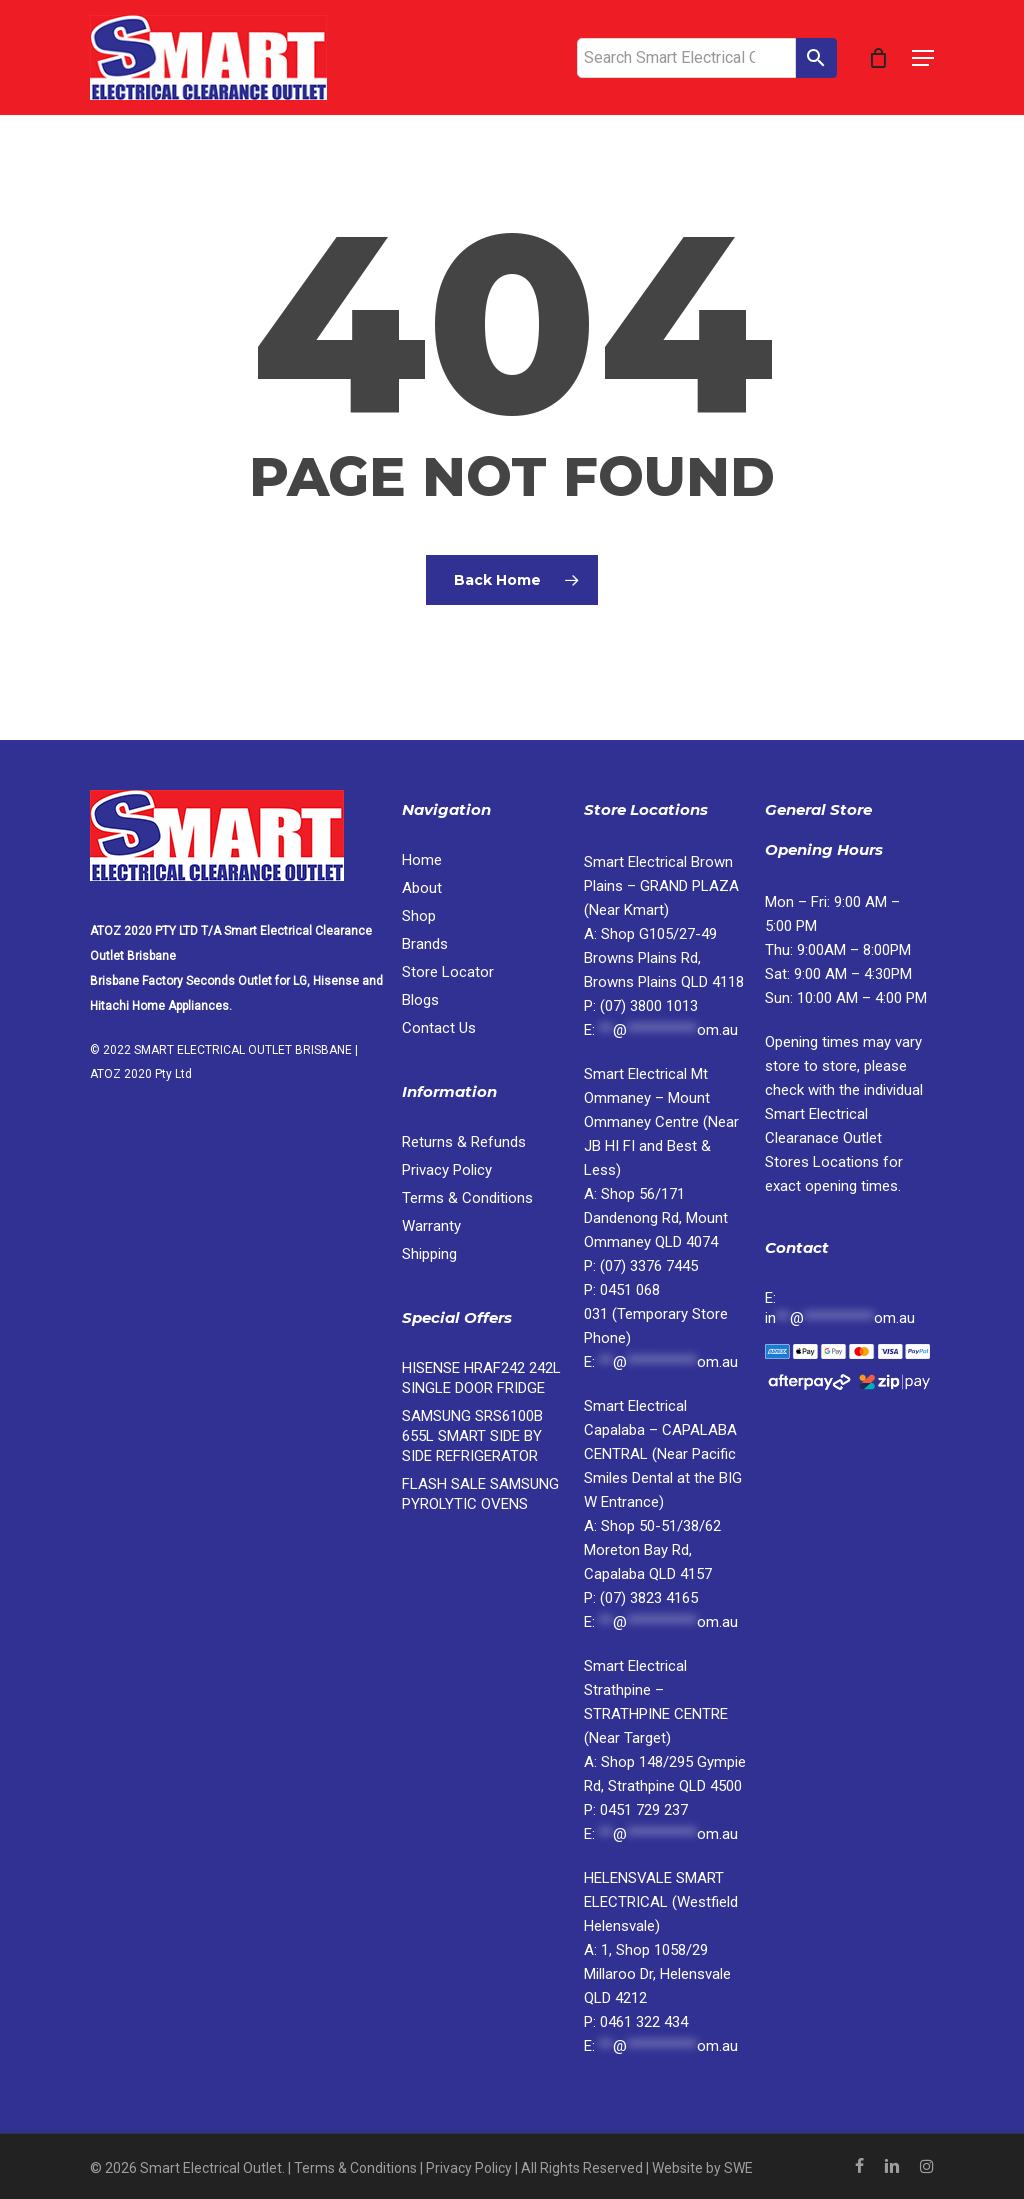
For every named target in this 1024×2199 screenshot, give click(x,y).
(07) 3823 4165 (649, 1598)
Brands (425, 944)
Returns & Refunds (464, 1142)
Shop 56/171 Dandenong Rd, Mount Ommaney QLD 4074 (656, 1218)
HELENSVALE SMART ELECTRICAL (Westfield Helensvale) (661, 1902)
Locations (823, 1138)
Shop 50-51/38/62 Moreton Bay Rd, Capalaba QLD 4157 (652, 1550)
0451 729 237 (644, 1810)
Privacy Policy (447, 1170)
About (422, 888)
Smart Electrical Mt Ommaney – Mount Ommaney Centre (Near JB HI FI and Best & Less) (661, 1122)
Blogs (420, 1000)
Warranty (431, 1226)
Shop (419, 916)
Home (422, 860)
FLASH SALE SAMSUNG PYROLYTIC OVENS (480, 1494)
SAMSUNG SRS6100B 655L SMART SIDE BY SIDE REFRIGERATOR (472, 1436)
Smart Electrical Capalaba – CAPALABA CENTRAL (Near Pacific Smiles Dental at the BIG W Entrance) (663, 1454)
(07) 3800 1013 (649, 1006)
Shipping (429, 1254)
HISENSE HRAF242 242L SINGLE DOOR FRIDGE (481, 1378)
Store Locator (450, 972)
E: (840, 1308)
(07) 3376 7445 (649, 1266)
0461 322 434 (644, 2022)
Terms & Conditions (467, 1198)
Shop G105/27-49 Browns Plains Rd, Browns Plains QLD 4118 (664, 958)
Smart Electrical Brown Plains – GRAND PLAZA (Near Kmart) (661, 886)
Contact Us (439, 1028)
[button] (923, 58)
